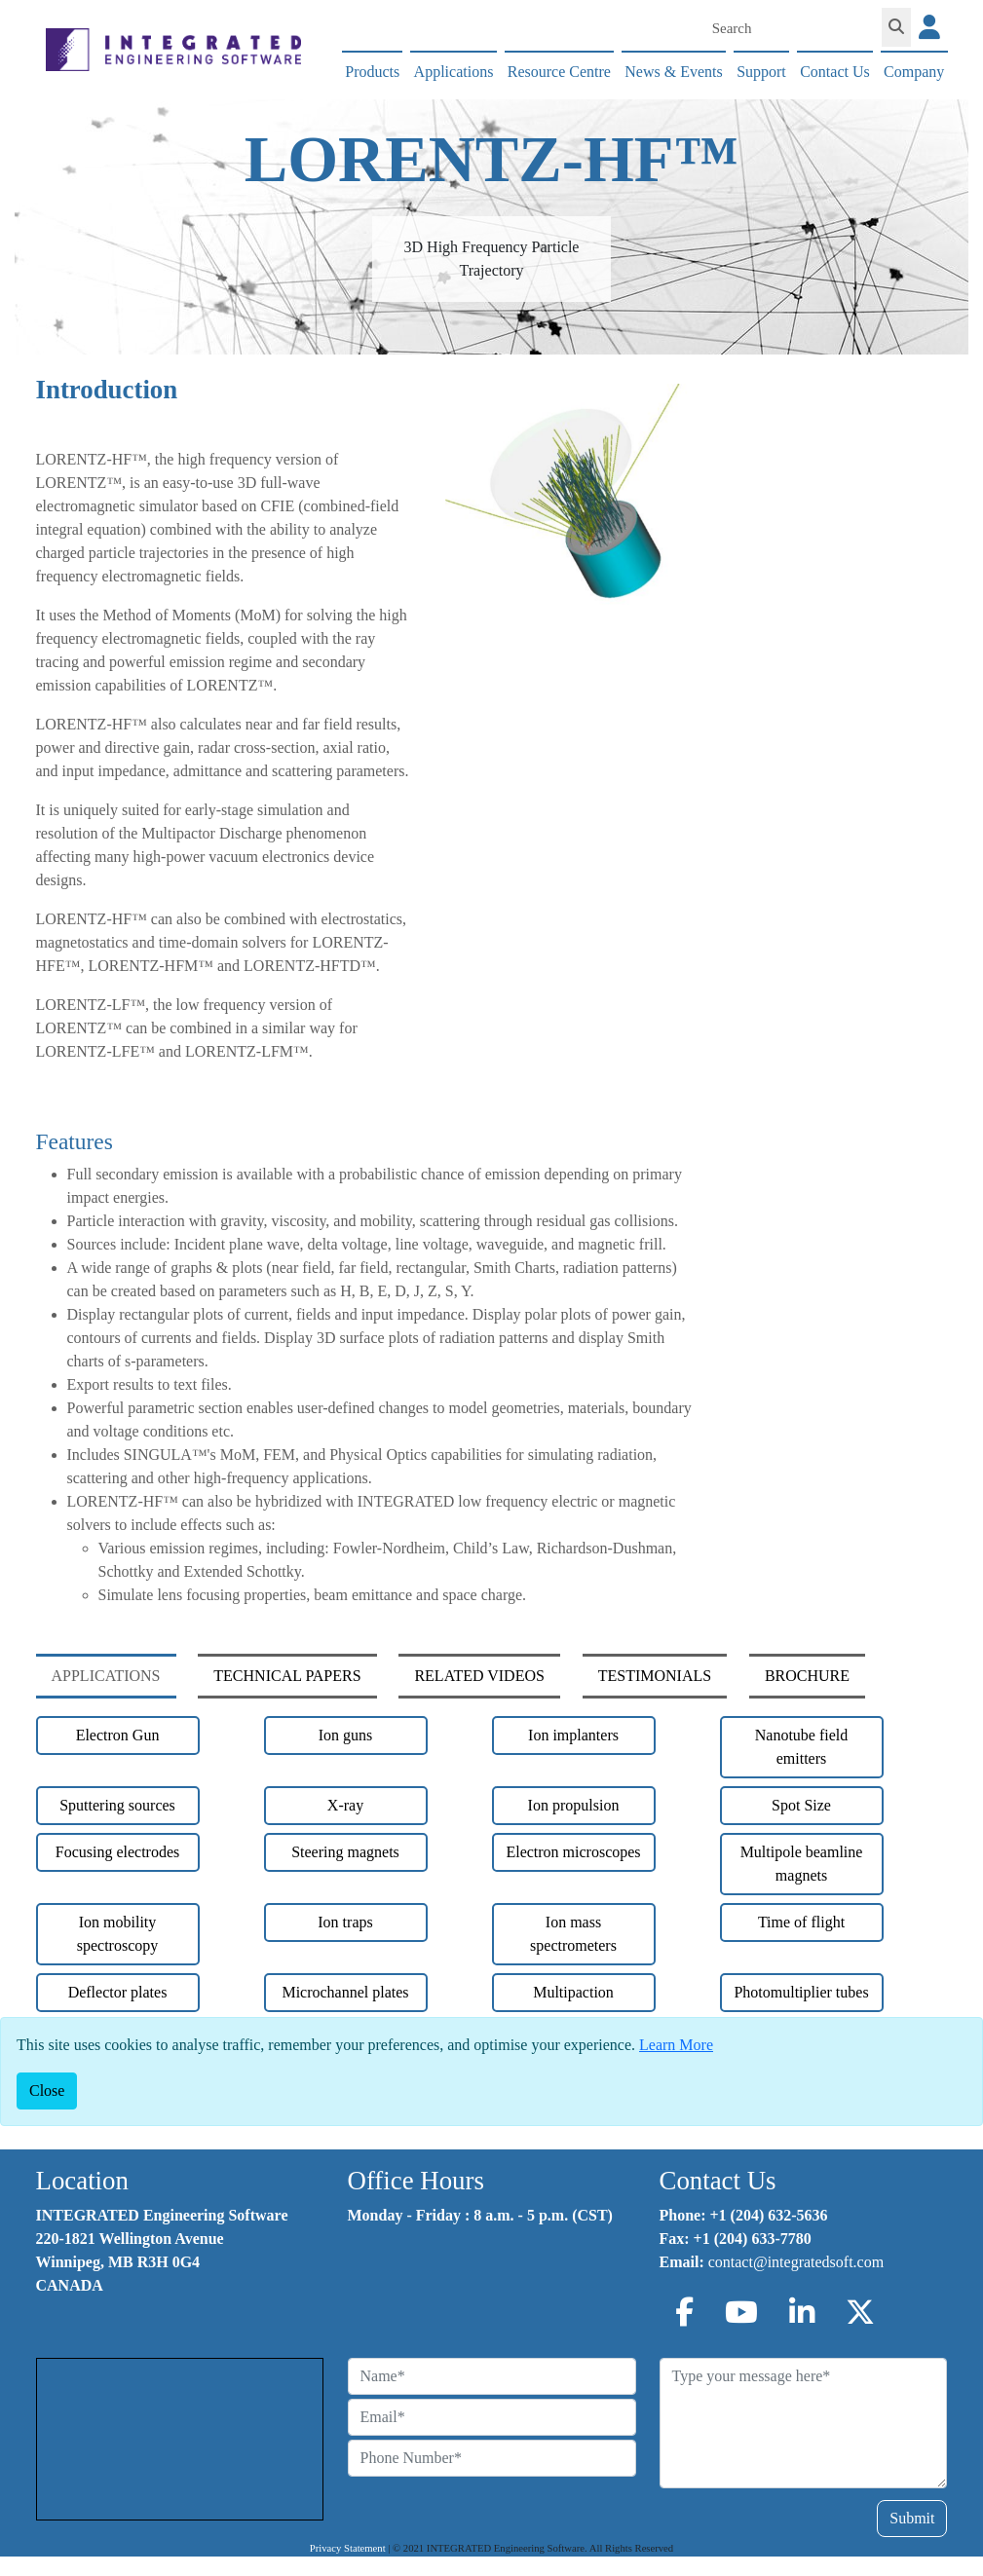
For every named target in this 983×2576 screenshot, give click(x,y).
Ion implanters (573, 1735)
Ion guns (346, 1735)
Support (761, 71)
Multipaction (573, 1992)
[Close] (47, 2090)
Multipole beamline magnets (801, 1864)
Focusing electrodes (118, 1852)
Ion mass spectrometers (573, 1934)
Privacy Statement (348, 2548)
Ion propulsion (574, 1805)
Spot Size (801, 1805)
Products (372, 71)
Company (914, 71)
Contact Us (835, 71)
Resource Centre (559, 71)
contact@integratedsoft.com (796, 2262)
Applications (454, 71)
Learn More (676, 2044)
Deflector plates (118, 1992)
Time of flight (801, 1922)
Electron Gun (118, 1735)
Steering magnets (345, 1852)
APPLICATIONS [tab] (106, 1675)
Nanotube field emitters (802, 1747)
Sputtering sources (117, 1805)
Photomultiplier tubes (801, 1992)
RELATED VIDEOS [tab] (479, 1675)
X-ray (345, 1805)
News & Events (673, 71)
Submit (911, 2518)
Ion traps (345, 1922)
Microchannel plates (345, 1992)
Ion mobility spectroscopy (118, 1934)
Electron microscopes (573, 1852)
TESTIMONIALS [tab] (654, 1675)
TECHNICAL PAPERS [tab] (286, 1675)
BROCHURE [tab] (807, 1675)
